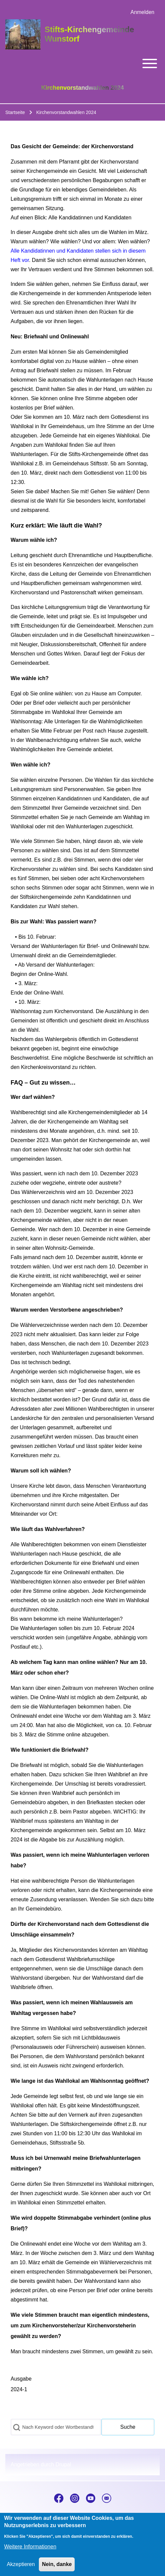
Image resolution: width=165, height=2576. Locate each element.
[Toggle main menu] (82, 63)
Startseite (15, 112)
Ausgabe (21, 2379)
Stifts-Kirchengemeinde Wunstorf (89, 34)
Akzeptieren (21, 2570)
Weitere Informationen (30, 2552)
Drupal (63, 2464)
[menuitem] (142, 12)
